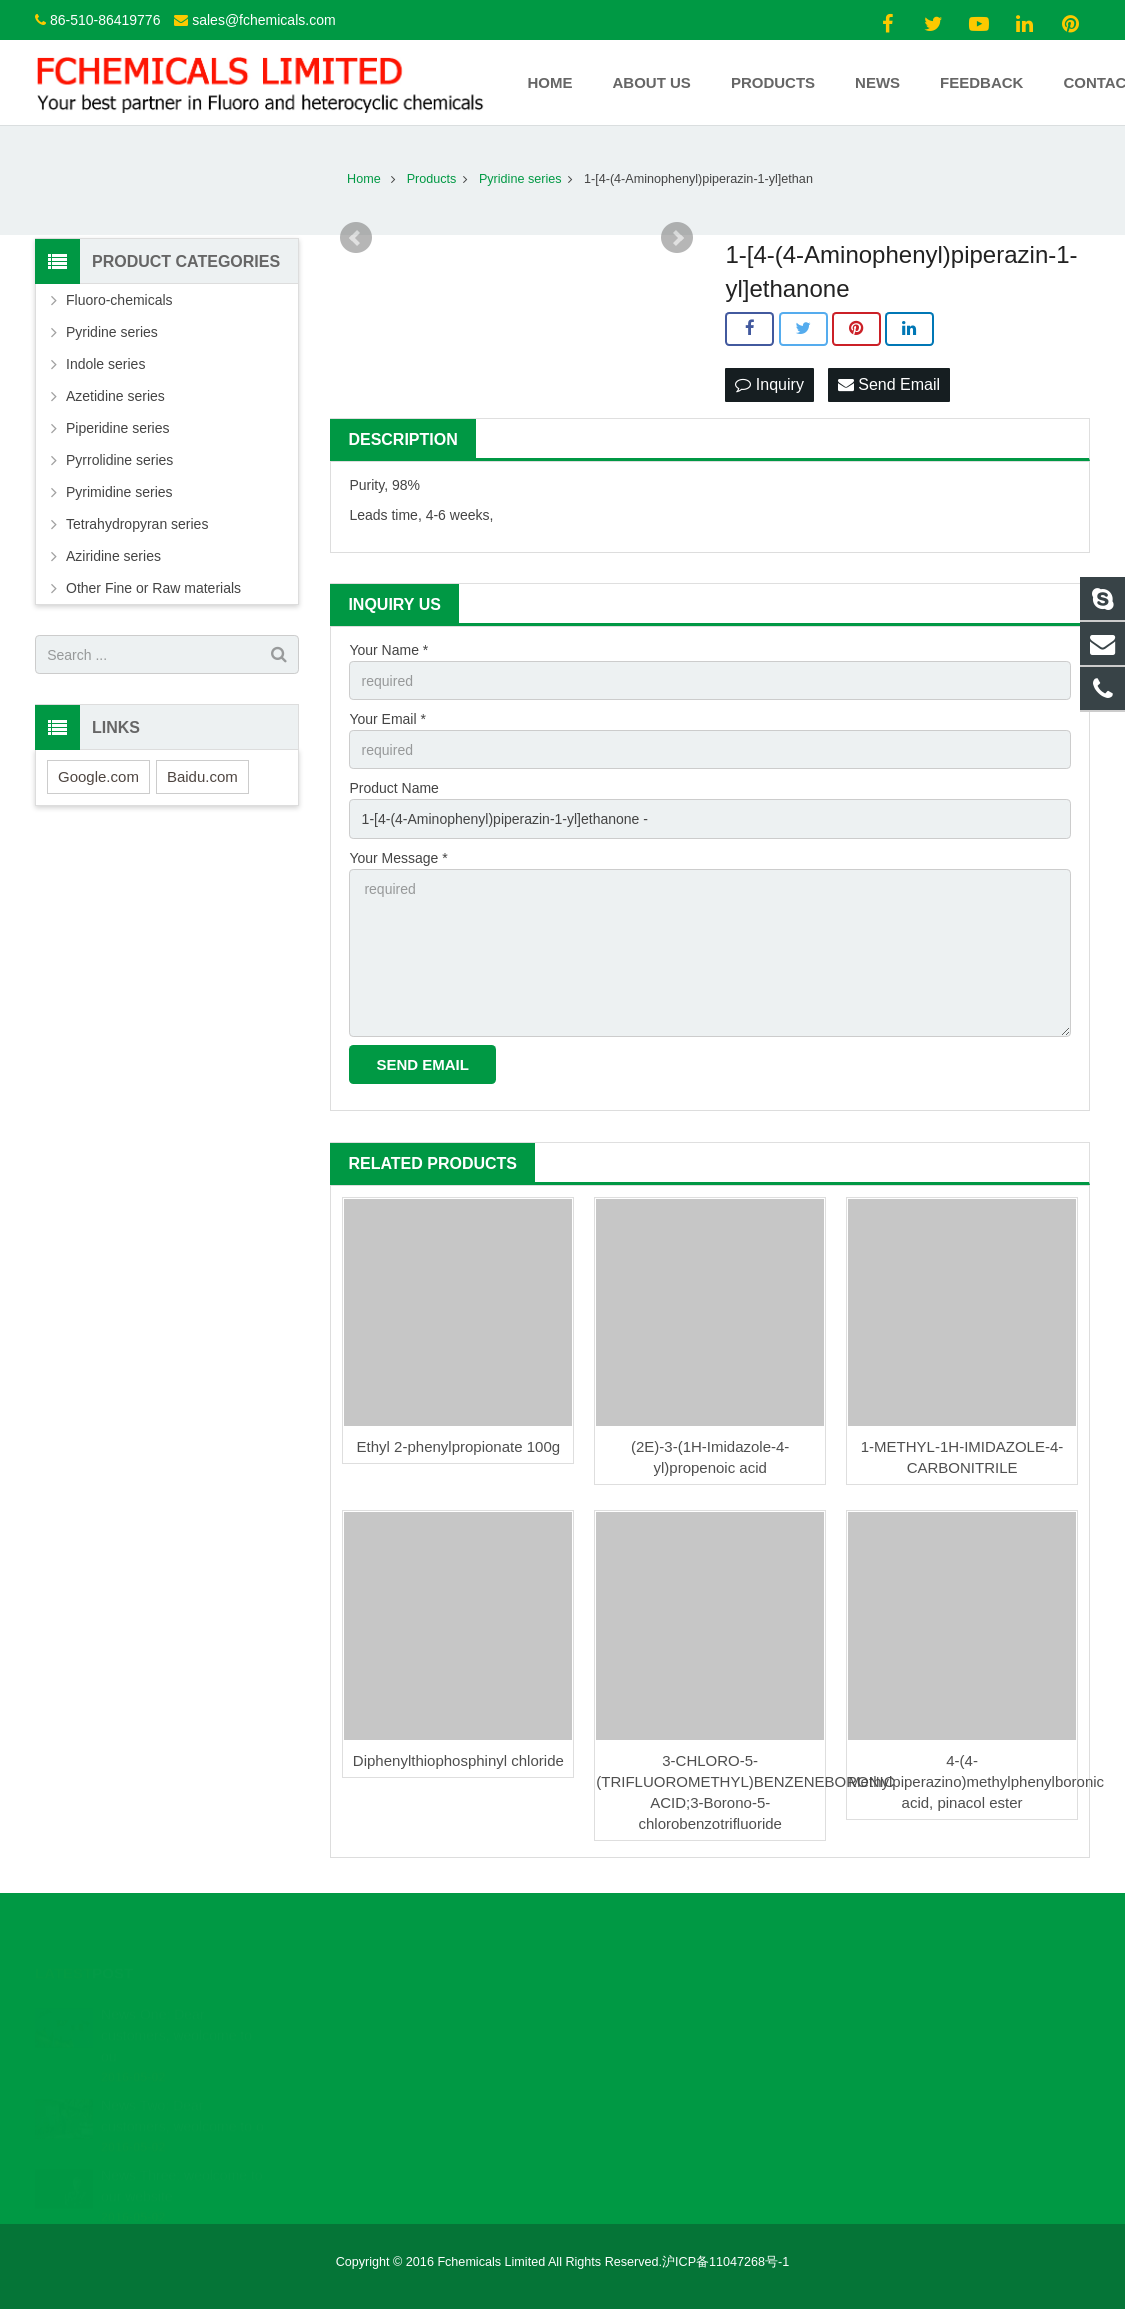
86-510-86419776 (105, 20)
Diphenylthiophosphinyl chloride (458, 1760)
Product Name (393, 788)
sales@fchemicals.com (263, 20)
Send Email (889, 384)
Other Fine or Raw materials (153, 588)
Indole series (105, 364)
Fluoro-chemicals (119, 300)
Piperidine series (118, 428)
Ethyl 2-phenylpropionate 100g (458, 1446)
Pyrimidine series (119, 492)
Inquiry (769, 384)
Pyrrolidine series (119, 460)
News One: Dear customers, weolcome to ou (176, 2020)
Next (677, 238)
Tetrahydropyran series (137, 524)
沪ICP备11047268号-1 (725, 2262)
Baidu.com (202, 776)
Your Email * (387, 719)
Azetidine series (115, 396)
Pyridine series (112, 332)
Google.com (98, 776)
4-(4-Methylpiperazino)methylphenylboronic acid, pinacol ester (976, 1781)
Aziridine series (113, 556)
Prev (356, 238)
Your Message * (398, 858)
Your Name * (388, 650)
